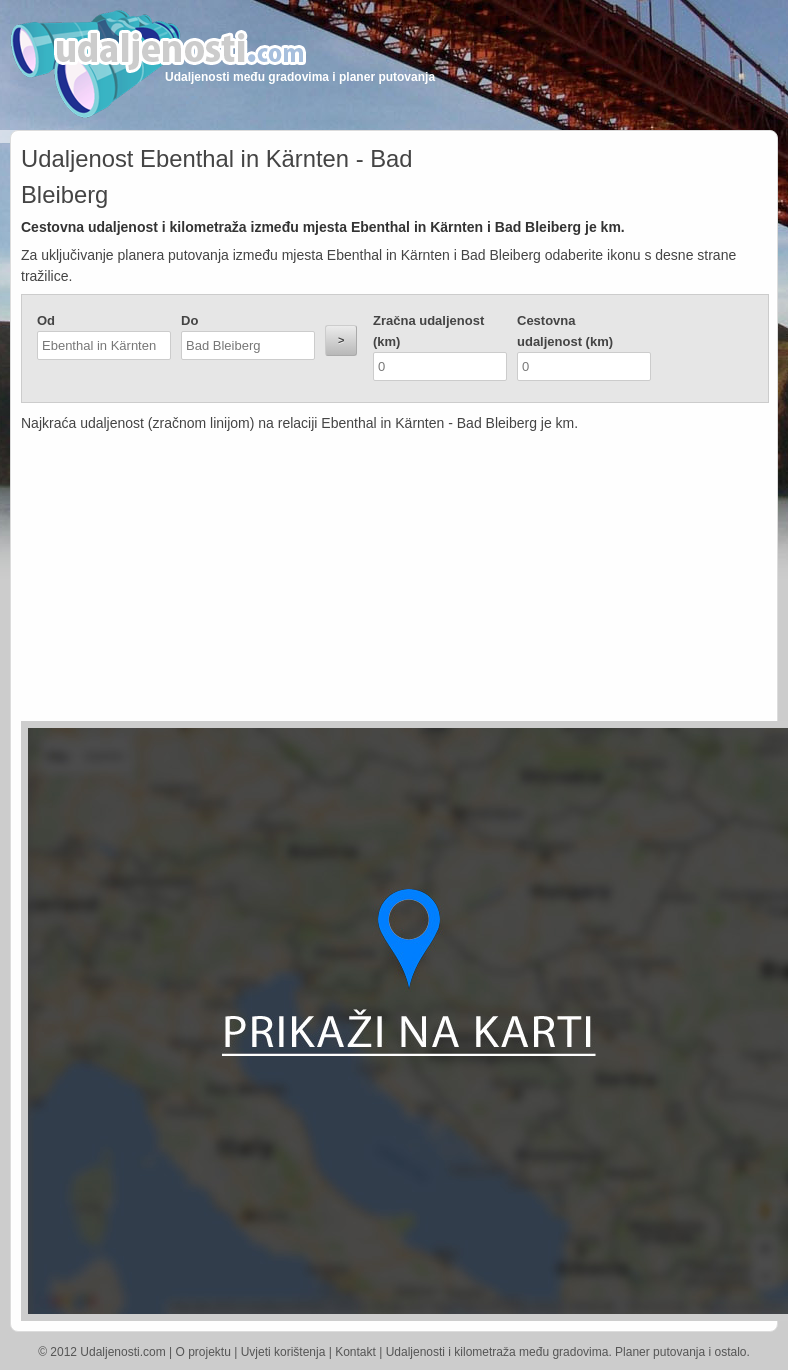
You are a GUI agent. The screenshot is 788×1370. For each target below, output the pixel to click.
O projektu (203, 1352)
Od (46, 320)
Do (189, 320)
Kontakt (355, 1352)
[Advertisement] (299, 581)
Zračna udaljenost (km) (428, 331)
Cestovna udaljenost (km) (565, 331)
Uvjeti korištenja (283, 1352)
